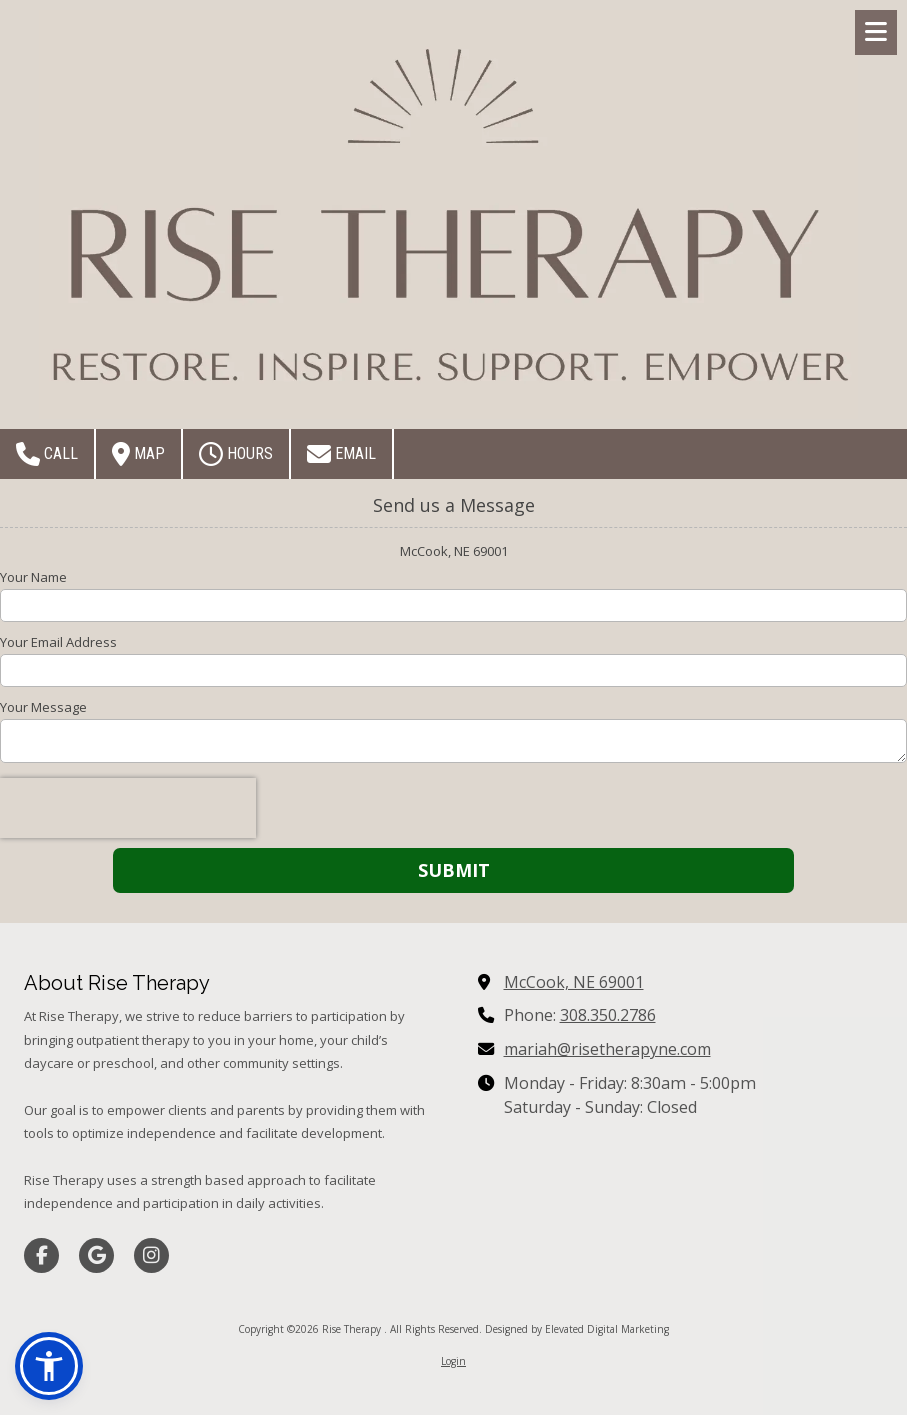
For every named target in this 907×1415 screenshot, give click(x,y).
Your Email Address (58, 642)
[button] (49, 1366)
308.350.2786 (608, 1015)
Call (47, 454)
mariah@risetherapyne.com (607, 1049)
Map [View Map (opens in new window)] (138, 454)
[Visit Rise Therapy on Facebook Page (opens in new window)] (41, 1255)
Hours (236, 454)
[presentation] (128, 808)
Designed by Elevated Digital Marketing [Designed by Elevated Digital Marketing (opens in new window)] (577, 1329)
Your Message (43, 707)
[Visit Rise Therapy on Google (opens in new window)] (96, 1255)
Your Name (33, 577)
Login (453, 1361)
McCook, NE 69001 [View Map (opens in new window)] (574, 982)
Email (341, 454)
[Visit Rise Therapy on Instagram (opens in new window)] (151, 1255)
